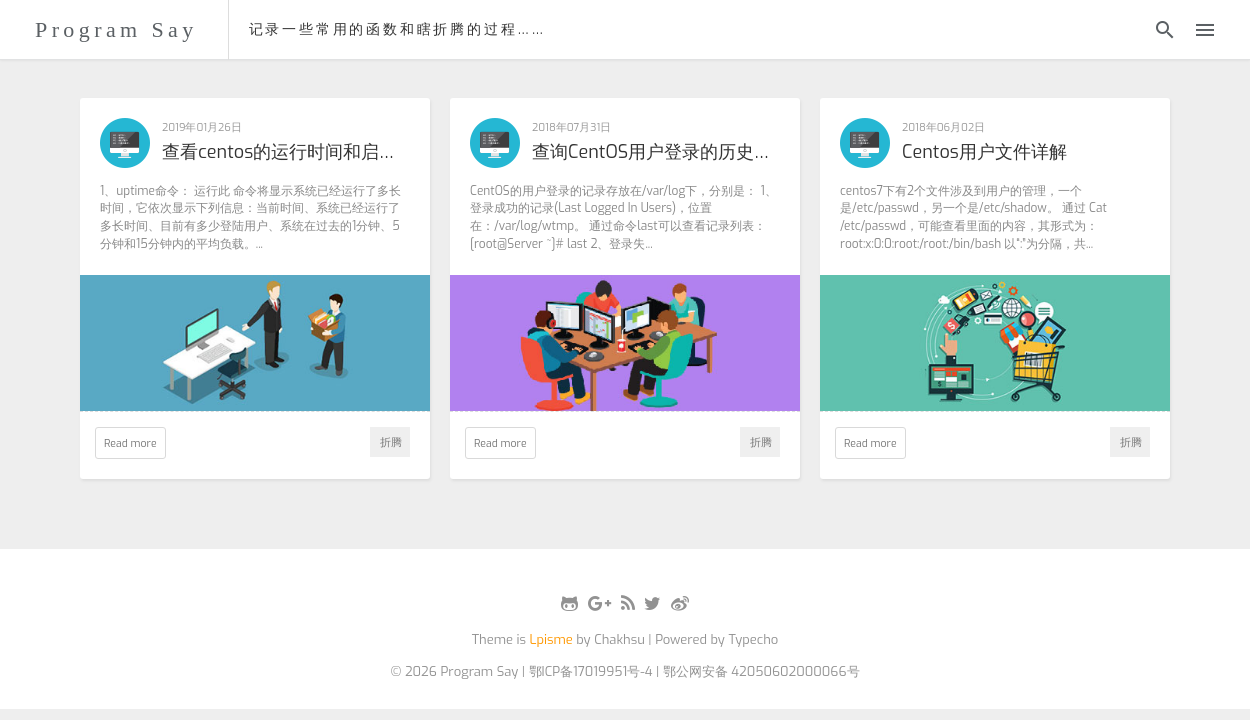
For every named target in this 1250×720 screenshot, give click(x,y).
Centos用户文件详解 (984, 153)
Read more (130, 443)
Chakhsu (619, 639)
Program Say (116, 29)
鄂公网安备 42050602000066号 (761, 671)
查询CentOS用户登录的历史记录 (656, 153)
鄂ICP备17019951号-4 (591, 671)
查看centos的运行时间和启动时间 (286, 153)
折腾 (391, 442)
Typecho (753, 639)
